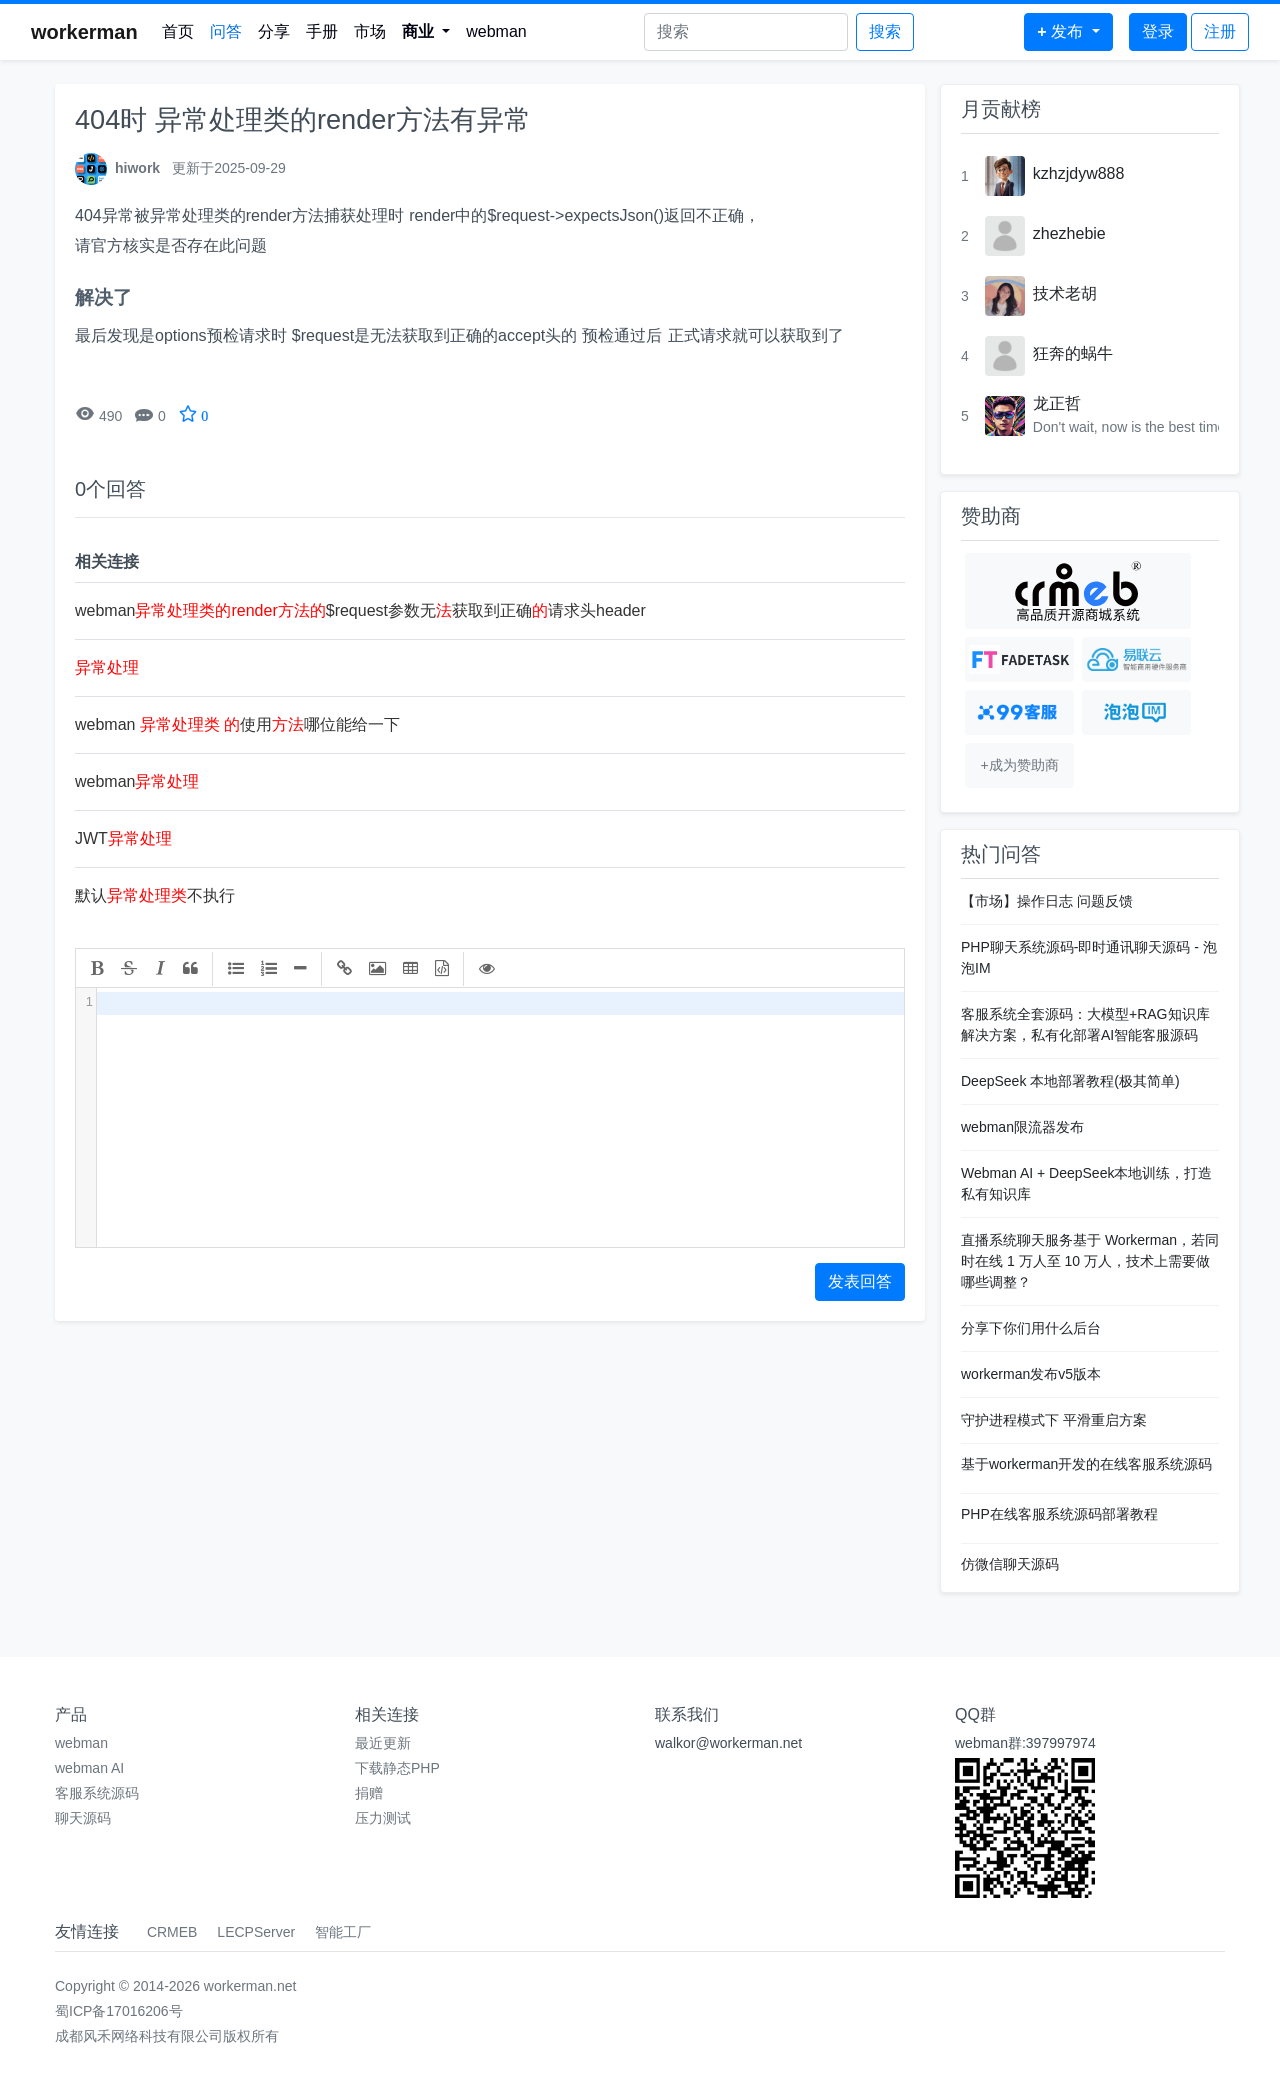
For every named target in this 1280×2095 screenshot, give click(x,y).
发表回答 (860, 1281)
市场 (370, 31)
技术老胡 (1065, 293)
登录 (1158, 31)
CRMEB (172, 1932)
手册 (322, 31)
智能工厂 (343, 1932)
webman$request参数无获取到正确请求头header (360, 610)
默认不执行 (155, 895)
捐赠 (369, 1793)
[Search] (746, 32)
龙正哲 (1057, 403)
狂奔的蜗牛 (1073, 353)
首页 (178, 31)
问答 (226, 31)
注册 (1220, 31)
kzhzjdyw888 (1079, 173)
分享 (274, 31)
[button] (426, 32)
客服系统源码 (97, 1793)
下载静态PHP (397, 1768)
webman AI (89, 1768)
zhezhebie (1069, 233)
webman (496, 31)
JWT (123, 838)
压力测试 (383, 1818)
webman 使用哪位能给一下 (237, 724)
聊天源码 (83, 1818)
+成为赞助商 (1019, 765)
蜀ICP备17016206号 (119, 2011)
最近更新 (383, 1743)
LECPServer (256, 1932)
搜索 (885, 31)
